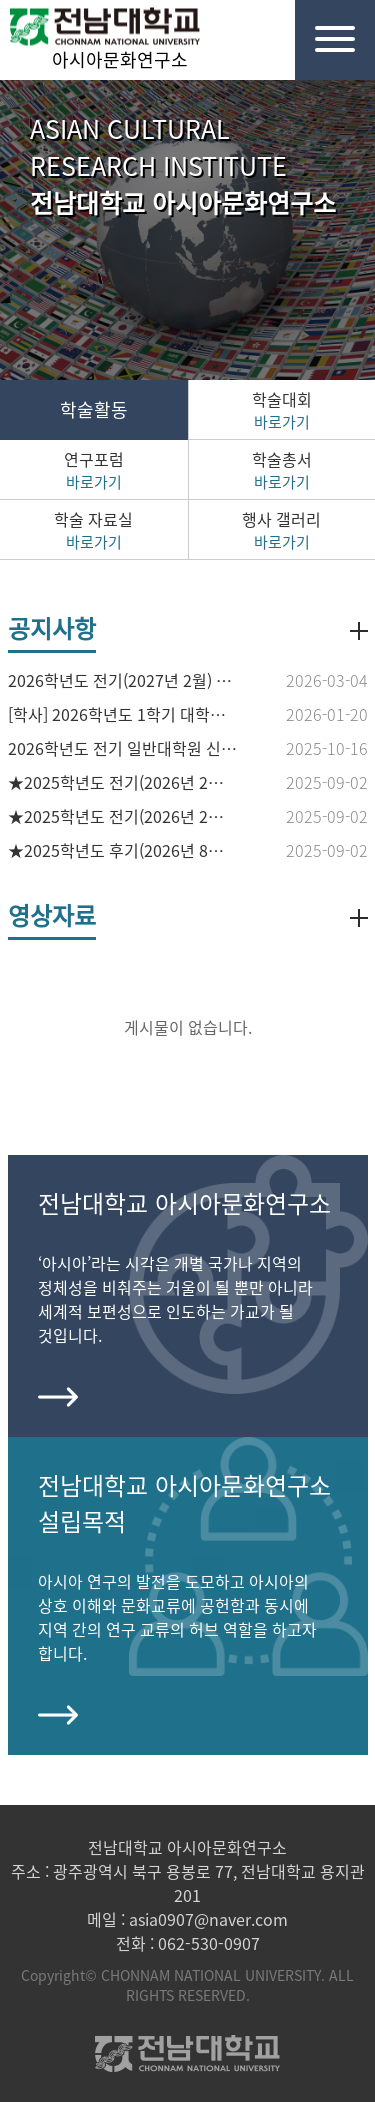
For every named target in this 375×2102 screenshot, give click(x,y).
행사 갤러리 (282, 530)
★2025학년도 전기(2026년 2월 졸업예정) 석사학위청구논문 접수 (123, 816)
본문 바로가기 (0, 0)
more (58, 1392)
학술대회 (282, 410)
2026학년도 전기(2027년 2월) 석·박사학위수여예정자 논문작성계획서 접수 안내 (123, 680)
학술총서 (282, 470)
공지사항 (52, 628)
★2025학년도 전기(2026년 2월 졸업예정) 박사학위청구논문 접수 (123, 782)
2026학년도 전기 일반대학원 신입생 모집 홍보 (123, 748)
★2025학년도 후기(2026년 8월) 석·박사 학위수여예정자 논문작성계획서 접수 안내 (123, 850)
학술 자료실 (94, 530)
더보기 (359, 631)
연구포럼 (94, 470)
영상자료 (52, 915)
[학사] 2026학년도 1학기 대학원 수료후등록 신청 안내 (123, 714)
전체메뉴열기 (325, 26)
